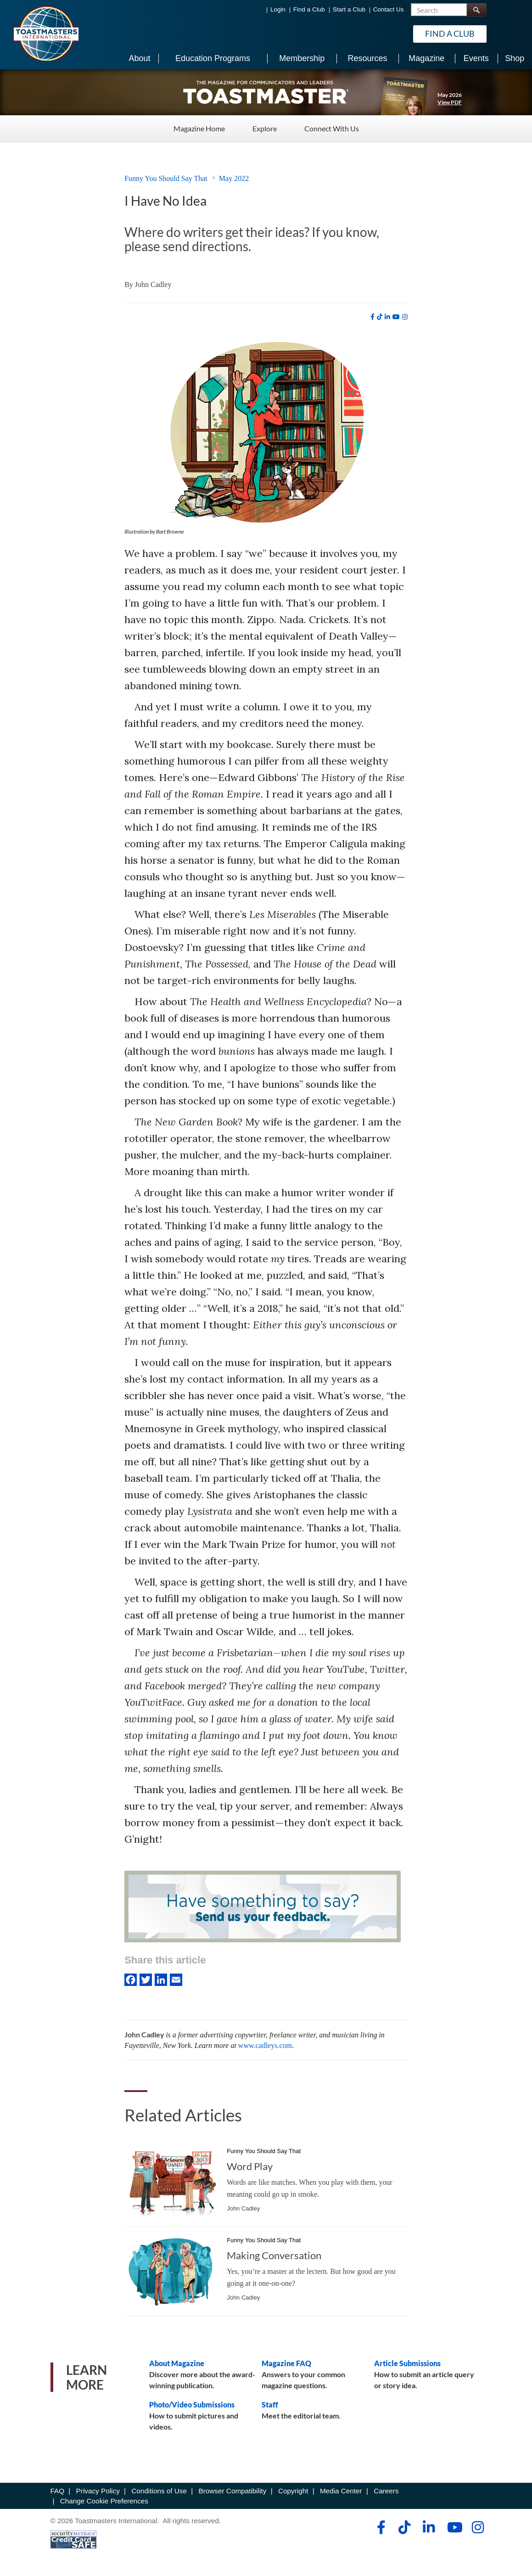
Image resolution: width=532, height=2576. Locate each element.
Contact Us (388, 9)
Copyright (293, 2491)
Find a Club (309, 9)
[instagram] (405, 317)
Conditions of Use (159, 2491)
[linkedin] (387, 317)
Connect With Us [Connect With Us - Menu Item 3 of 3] (331, 128)
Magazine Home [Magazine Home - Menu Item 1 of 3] (199, 128)
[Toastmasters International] (45, 33)
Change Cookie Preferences (104, 2501)
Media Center (341, 2491)
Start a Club (349, 9)
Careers (386, 2491)
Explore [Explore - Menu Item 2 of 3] (264, 128)
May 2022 (234, 178)
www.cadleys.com (265, 2045)
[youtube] (396, 317)
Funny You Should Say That (165, 178)
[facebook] (372, 317)
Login (278, 9)
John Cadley (153, 284)
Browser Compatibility (233, 2491)
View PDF (449, 102)
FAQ (57, 2491)
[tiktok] (379, 317)
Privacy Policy (98, 2491)
